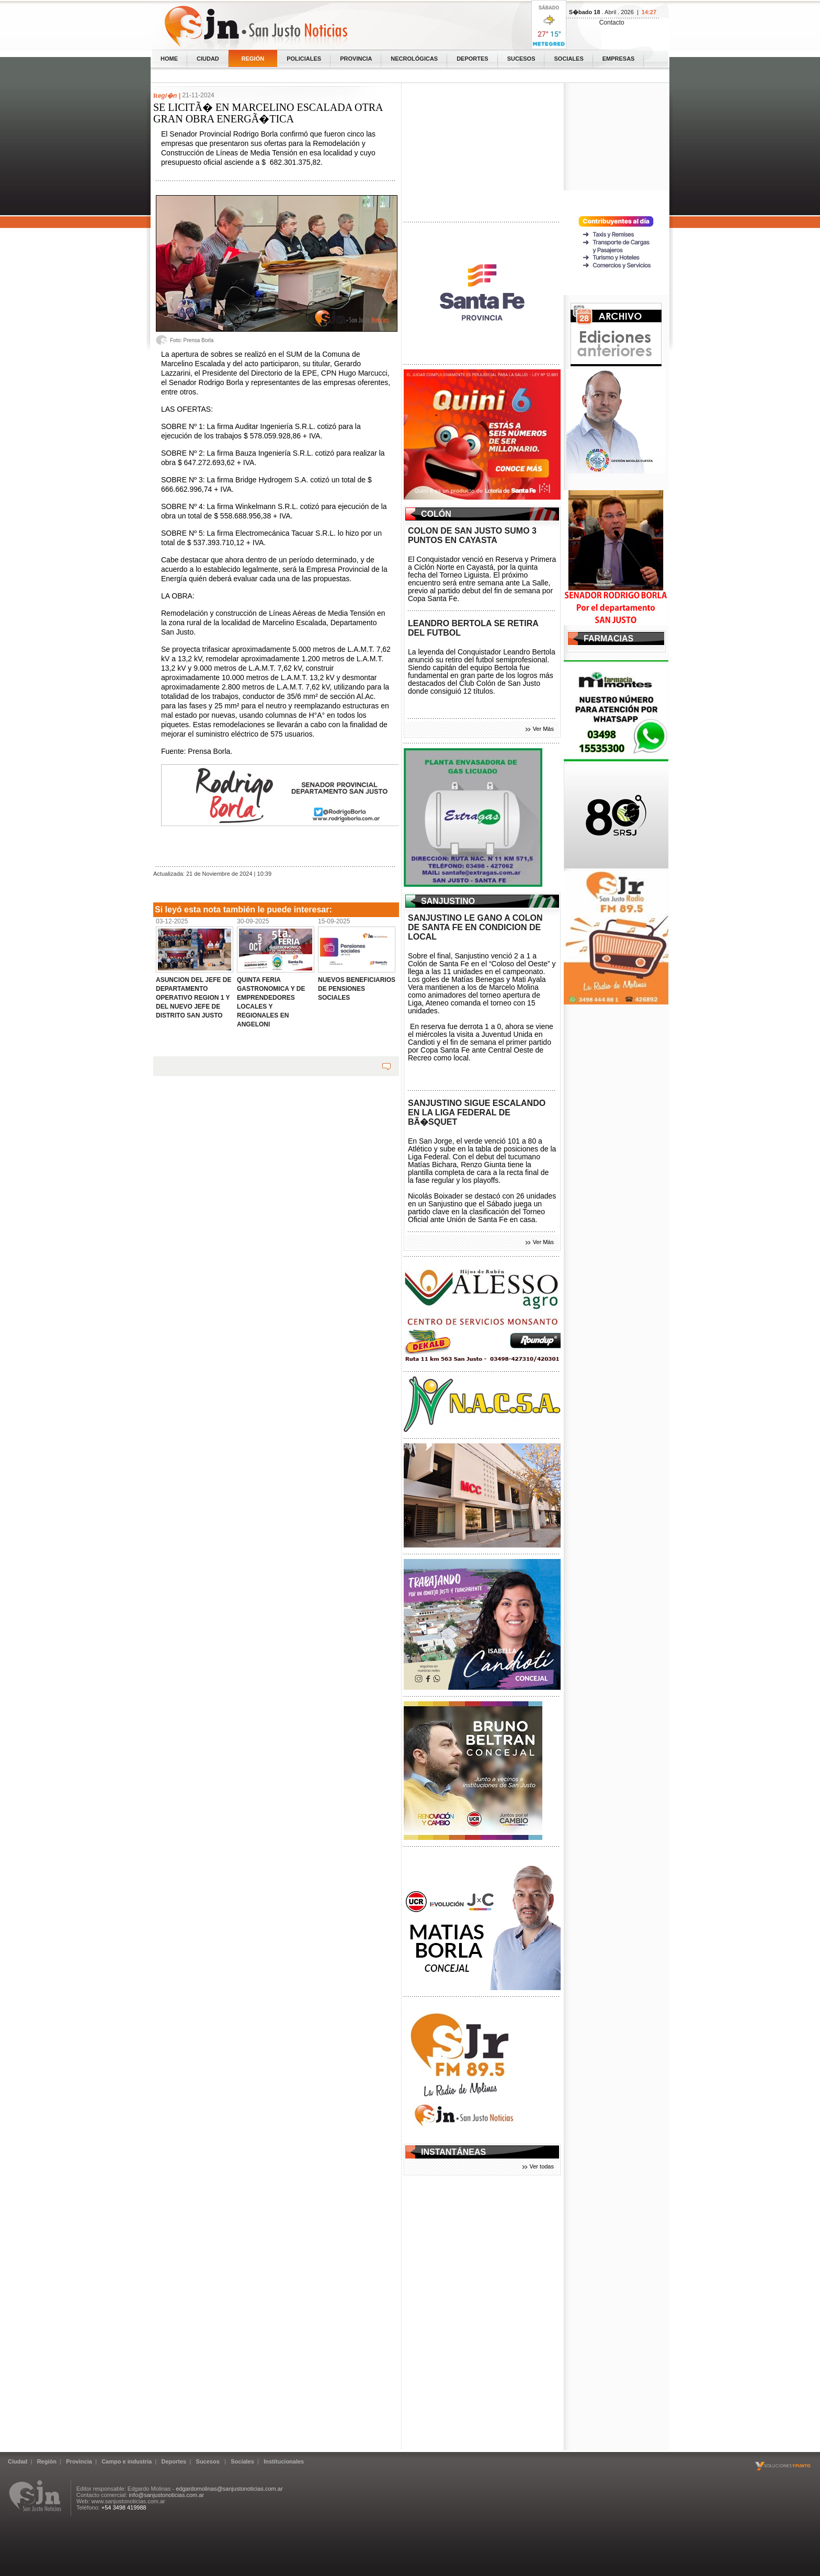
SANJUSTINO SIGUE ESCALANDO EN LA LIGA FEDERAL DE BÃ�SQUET (476, 1112)
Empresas (618, 58)
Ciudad (208, 58)
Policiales (304, 58)
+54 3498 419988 (123, 2507)
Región (253, 58)
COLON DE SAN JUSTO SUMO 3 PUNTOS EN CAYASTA (472, 535)
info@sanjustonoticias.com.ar (166, 2495)
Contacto (611, 22)
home (169, 58)
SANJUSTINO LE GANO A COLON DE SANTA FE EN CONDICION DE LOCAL (475, 927)
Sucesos (521, 58)
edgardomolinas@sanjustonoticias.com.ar (229, 2488)
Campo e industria (126, 2461)
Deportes (472, 58)
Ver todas (542, 2166)
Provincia (356, 58)
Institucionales (284, 2461)
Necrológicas (414, 58)
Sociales (568, 58)
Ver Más (543, 729)
